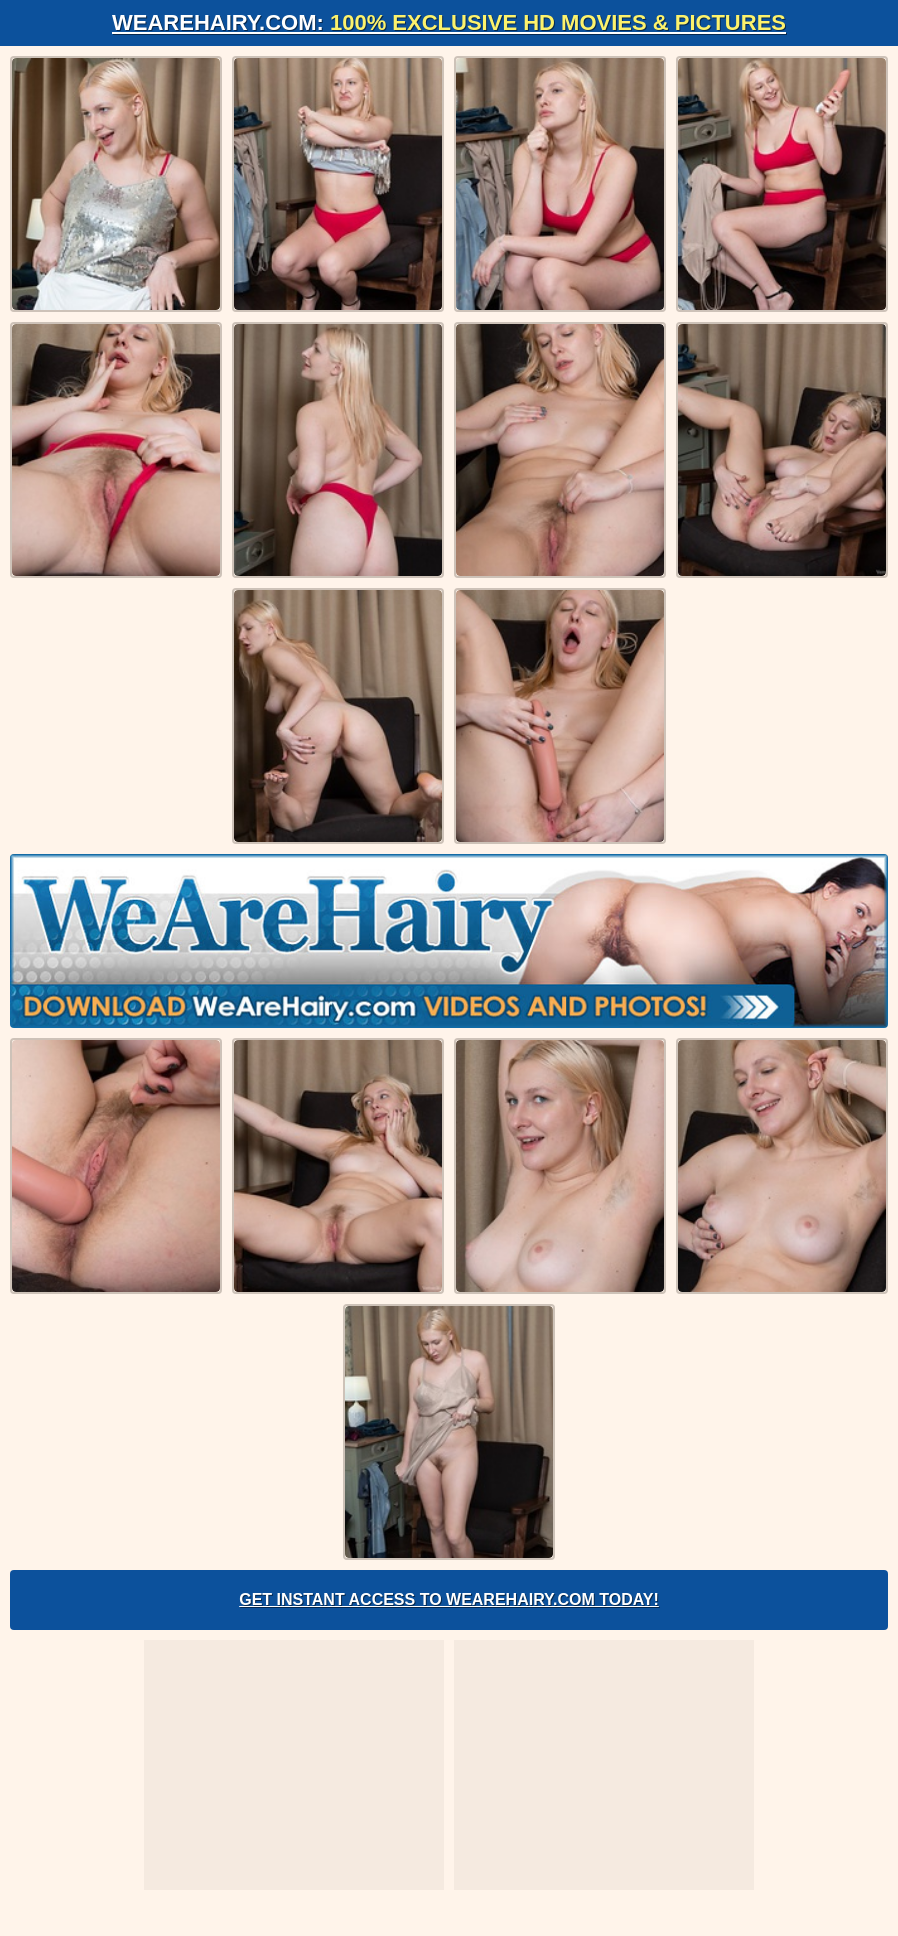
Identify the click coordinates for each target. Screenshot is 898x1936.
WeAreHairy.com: (449, 22)
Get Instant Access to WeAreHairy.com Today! (449, 1599)
